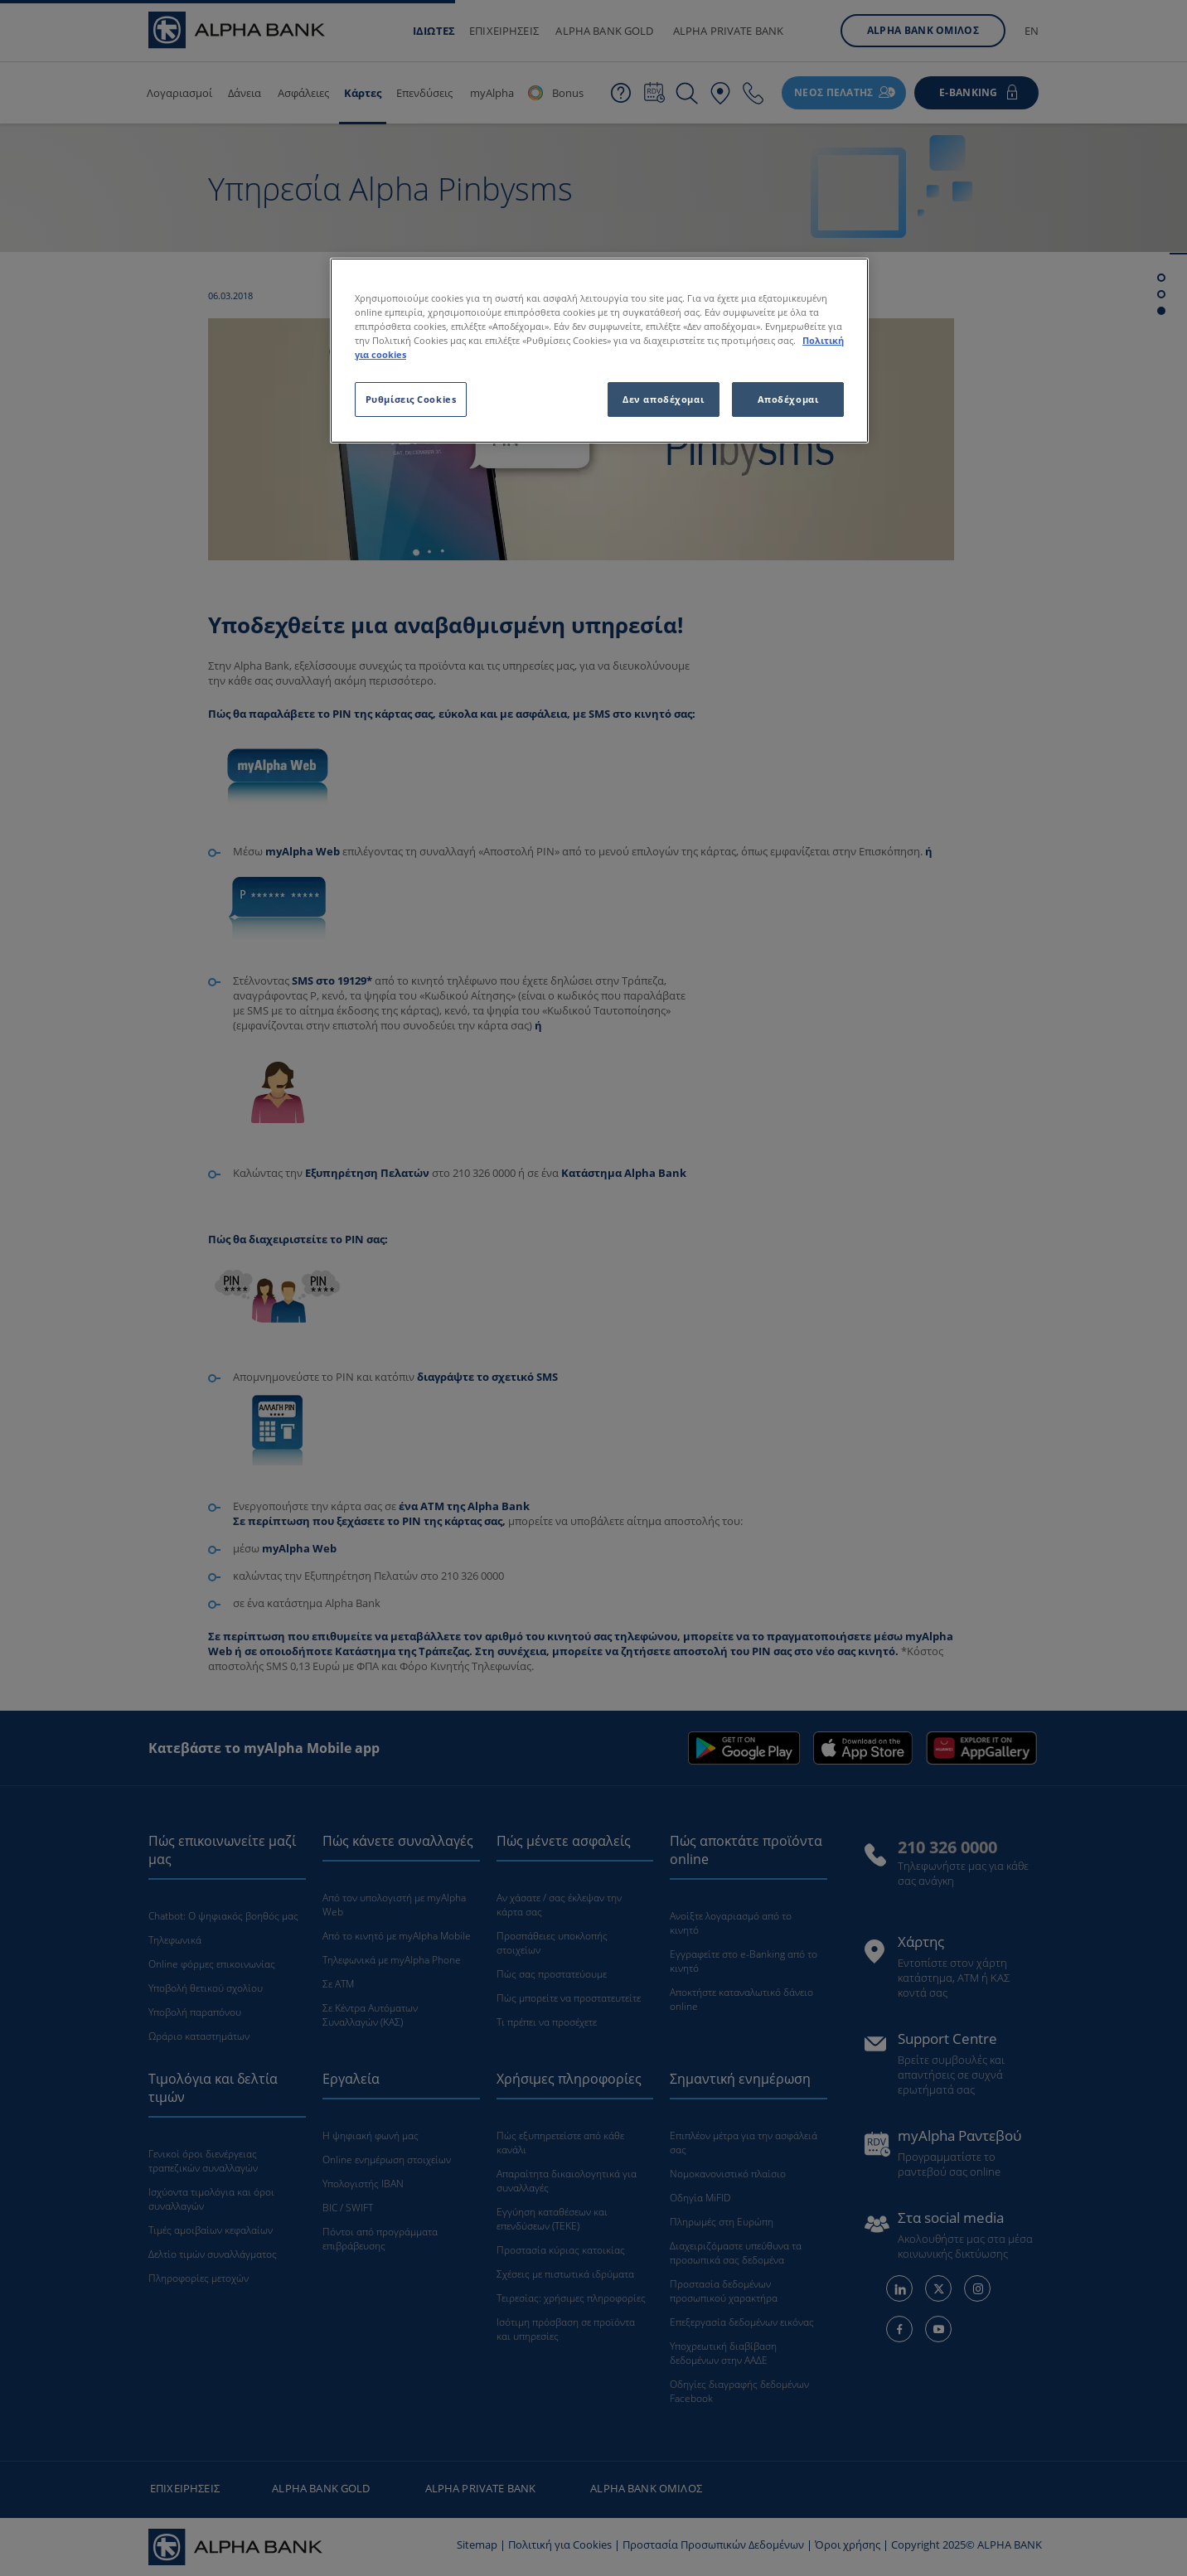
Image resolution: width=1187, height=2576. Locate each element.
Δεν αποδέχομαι (663, 399)
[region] (599, 350)
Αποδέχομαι (788, 399)
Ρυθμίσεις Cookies (411, 399)
